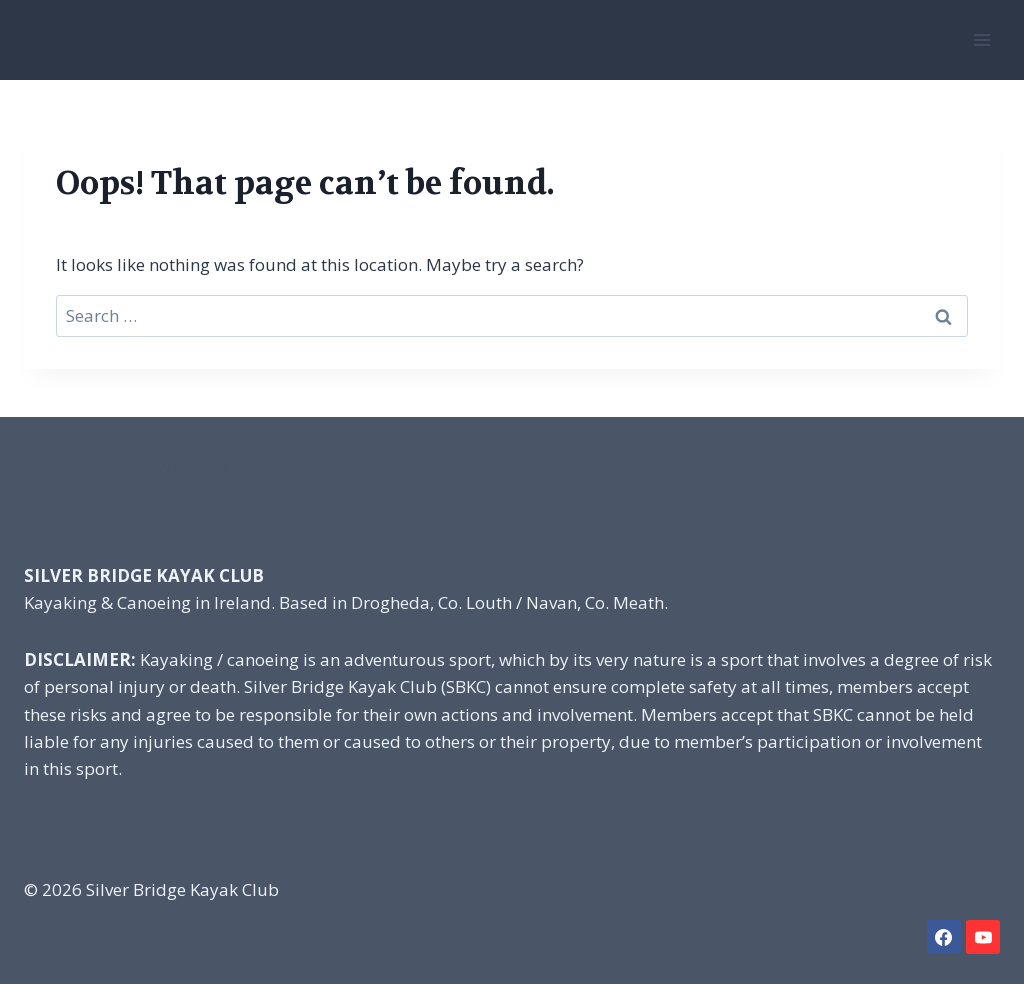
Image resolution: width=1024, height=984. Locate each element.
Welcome (192, 466)
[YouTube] (983, 937)
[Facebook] (944, 937)
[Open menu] (981, 39)
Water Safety (84, 466)
